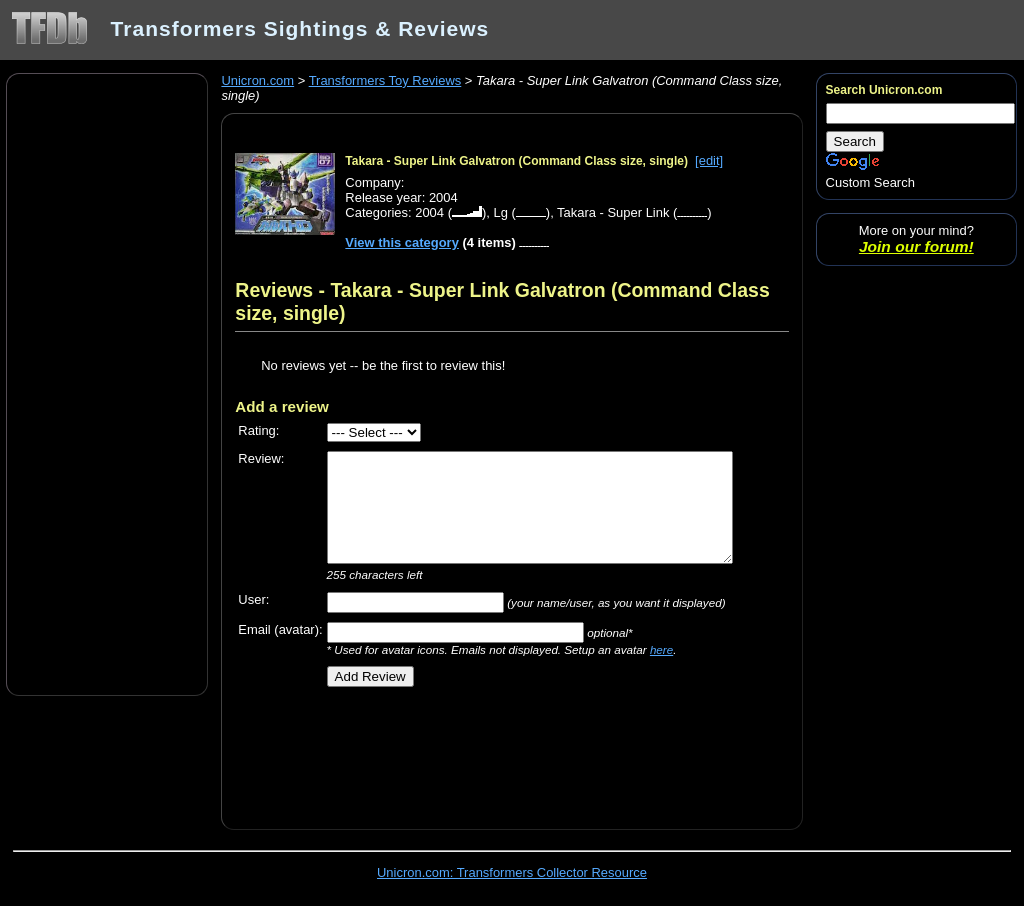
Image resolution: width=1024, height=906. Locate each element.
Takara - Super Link (613, 212)
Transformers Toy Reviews (385, 80)
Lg (500, 212)
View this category (402, 242)
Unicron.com (257, 80)
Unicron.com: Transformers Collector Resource (512, 872)
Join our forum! (916, 246)
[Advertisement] (107, 383)
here (661, 649)
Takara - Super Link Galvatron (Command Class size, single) (516, 161)
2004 (429, 212)
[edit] (709, 160)
